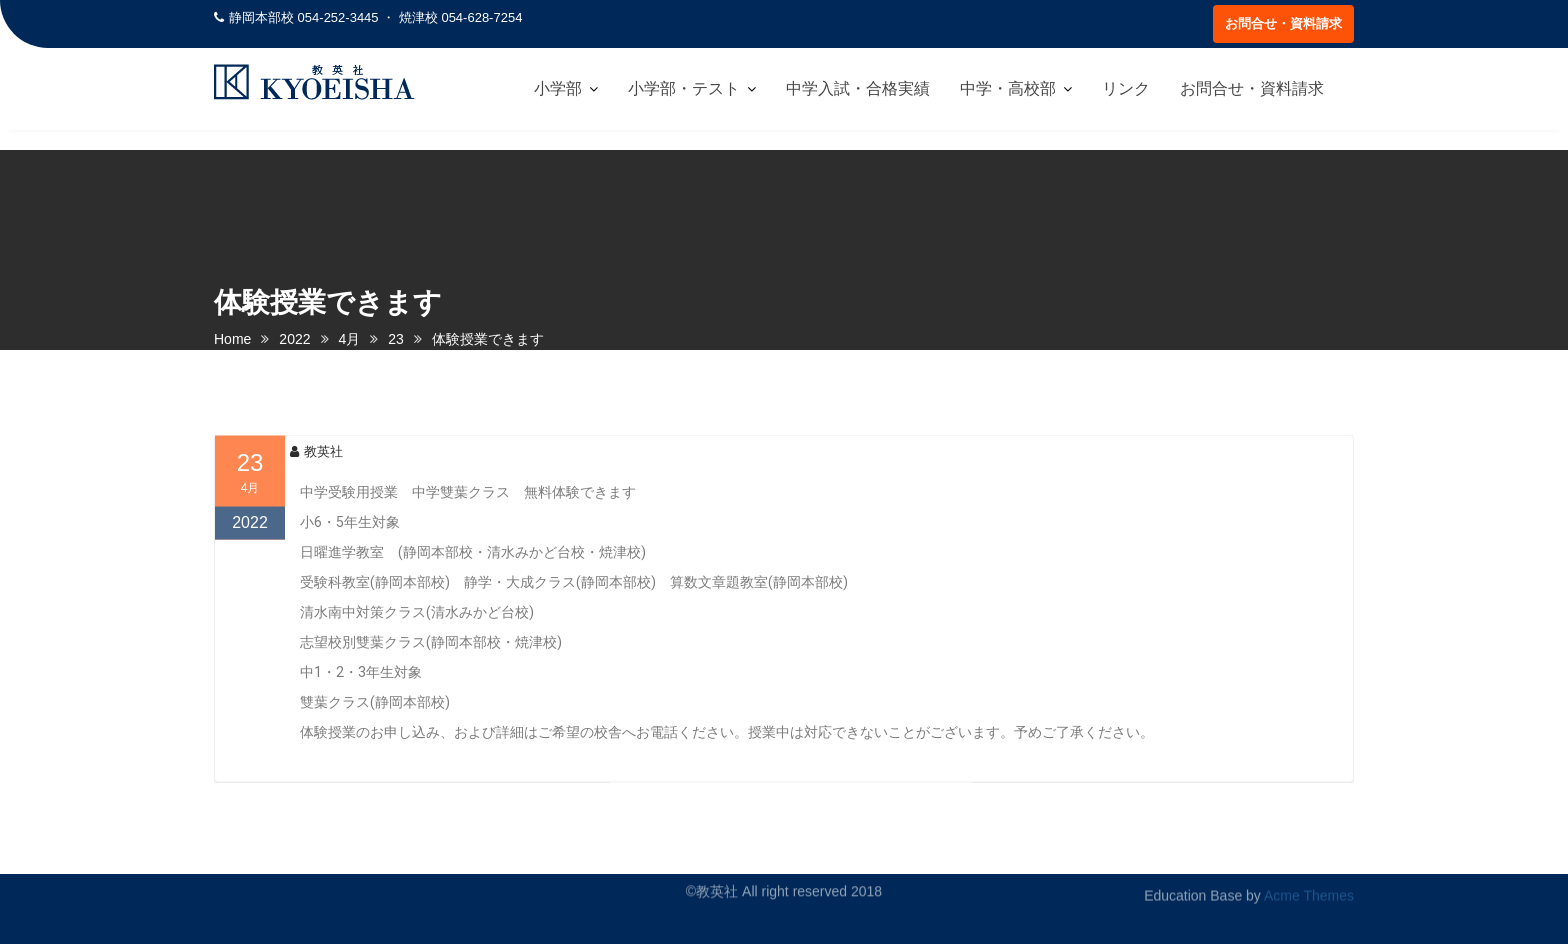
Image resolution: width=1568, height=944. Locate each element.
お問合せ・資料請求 (1283, 23)
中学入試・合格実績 (858, 88)
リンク (1126, 88)
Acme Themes (1309, 891)
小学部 (558, 88)
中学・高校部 (1008, 88)
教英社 (316, 469)
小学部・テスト (684, 88)
